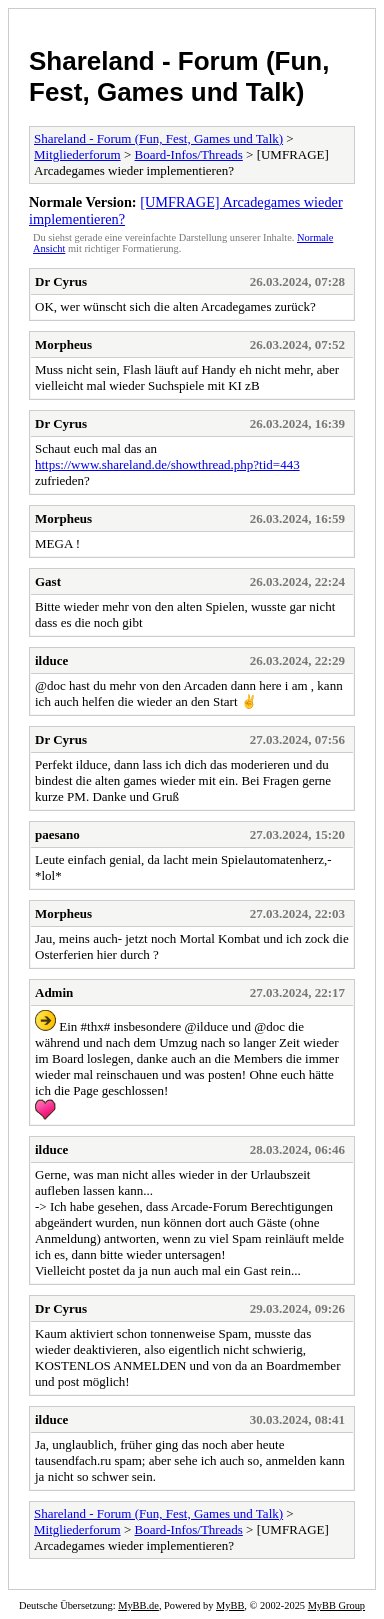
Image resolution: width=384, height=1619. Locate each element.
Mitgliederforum (77, 154)
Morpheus (63, 344)
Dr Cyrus (61, 281)
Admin (54, 992)
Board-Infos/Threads (189, 154)
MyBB (230, 1605)
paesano (57, 834)
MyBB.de (138, 1605)
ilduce (51, 660)
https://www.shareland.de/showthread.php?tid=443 (167, 464)
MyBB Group (336, 1605)
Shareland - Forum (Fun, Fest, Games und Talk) (179, 76)
